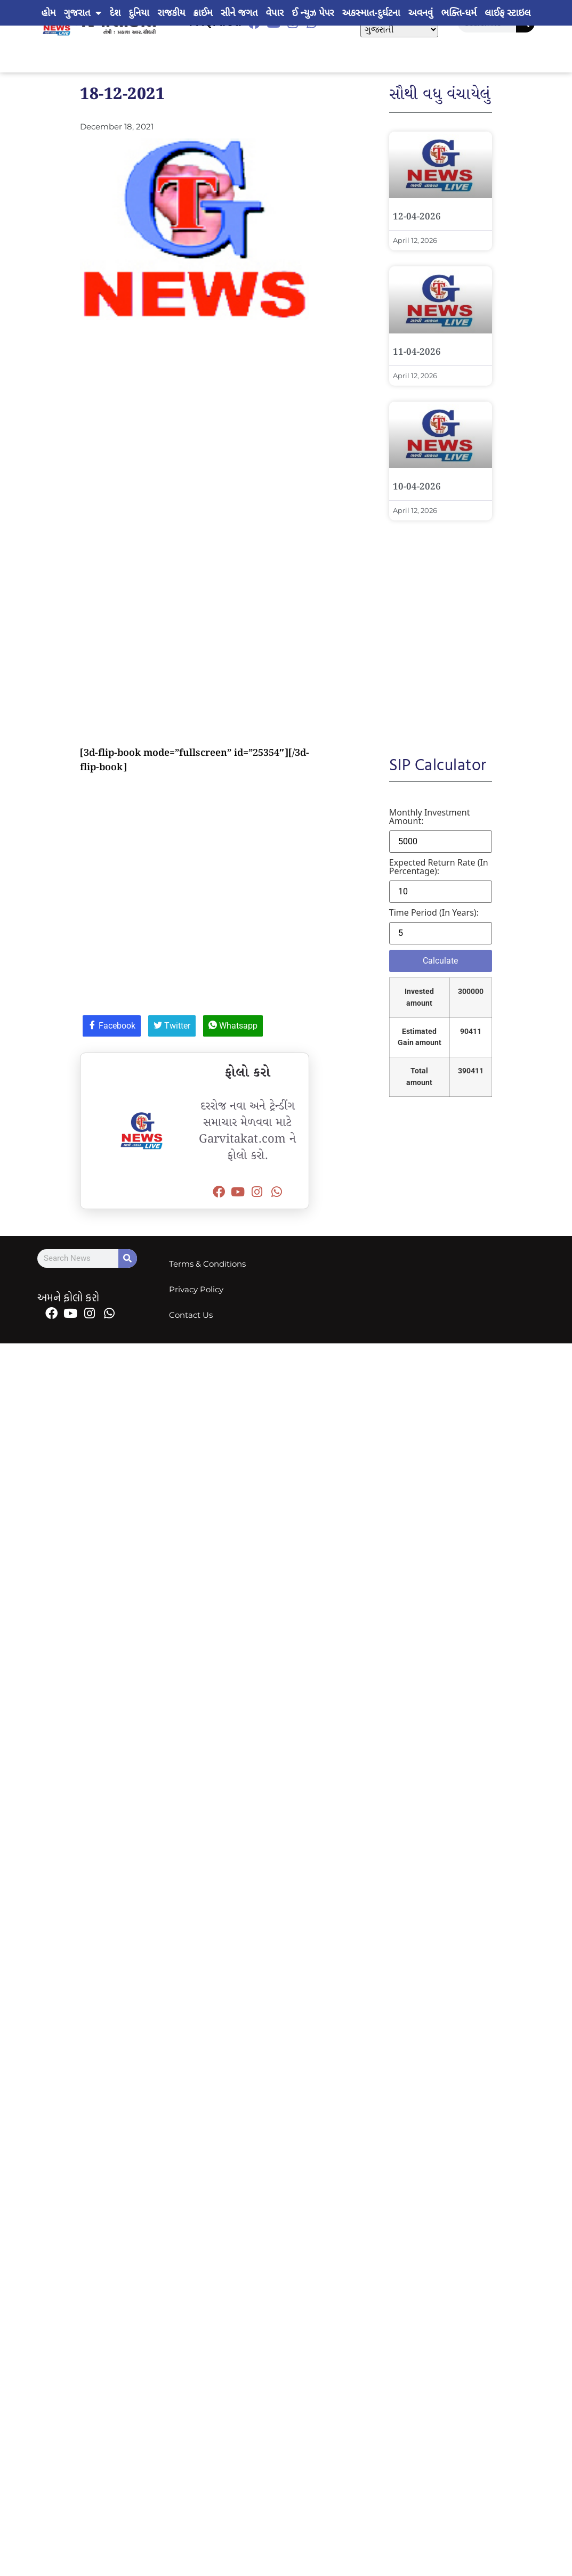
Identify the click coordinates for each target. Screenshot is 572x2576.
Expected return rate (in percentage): (438, 866)
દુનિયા (138, 12)
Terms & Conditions (207, 1264)
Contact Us (191, 1315)
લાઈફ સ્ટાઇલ (507, 12)
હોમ (49, 12)
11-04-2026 (417, 352)
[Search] (127, 1258)
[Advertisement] (100, 435)
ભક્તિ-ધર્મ (458, 12)
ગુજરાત (83, 13)
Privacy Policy (196, 1289)
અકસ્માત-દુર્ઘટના (371, 12)
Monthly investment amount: (429, 816)
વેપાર (275, 12)
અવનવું (420, 12)
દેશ (115, 12)
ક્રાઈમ (203, 12)
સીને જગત (239, 12)
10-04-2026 (417, 487)
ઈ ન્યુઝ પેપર (313, 12)
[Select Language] (399, 29)
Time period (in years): (434, 912)
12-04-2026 (417, 217)
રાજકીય (171, 12)
